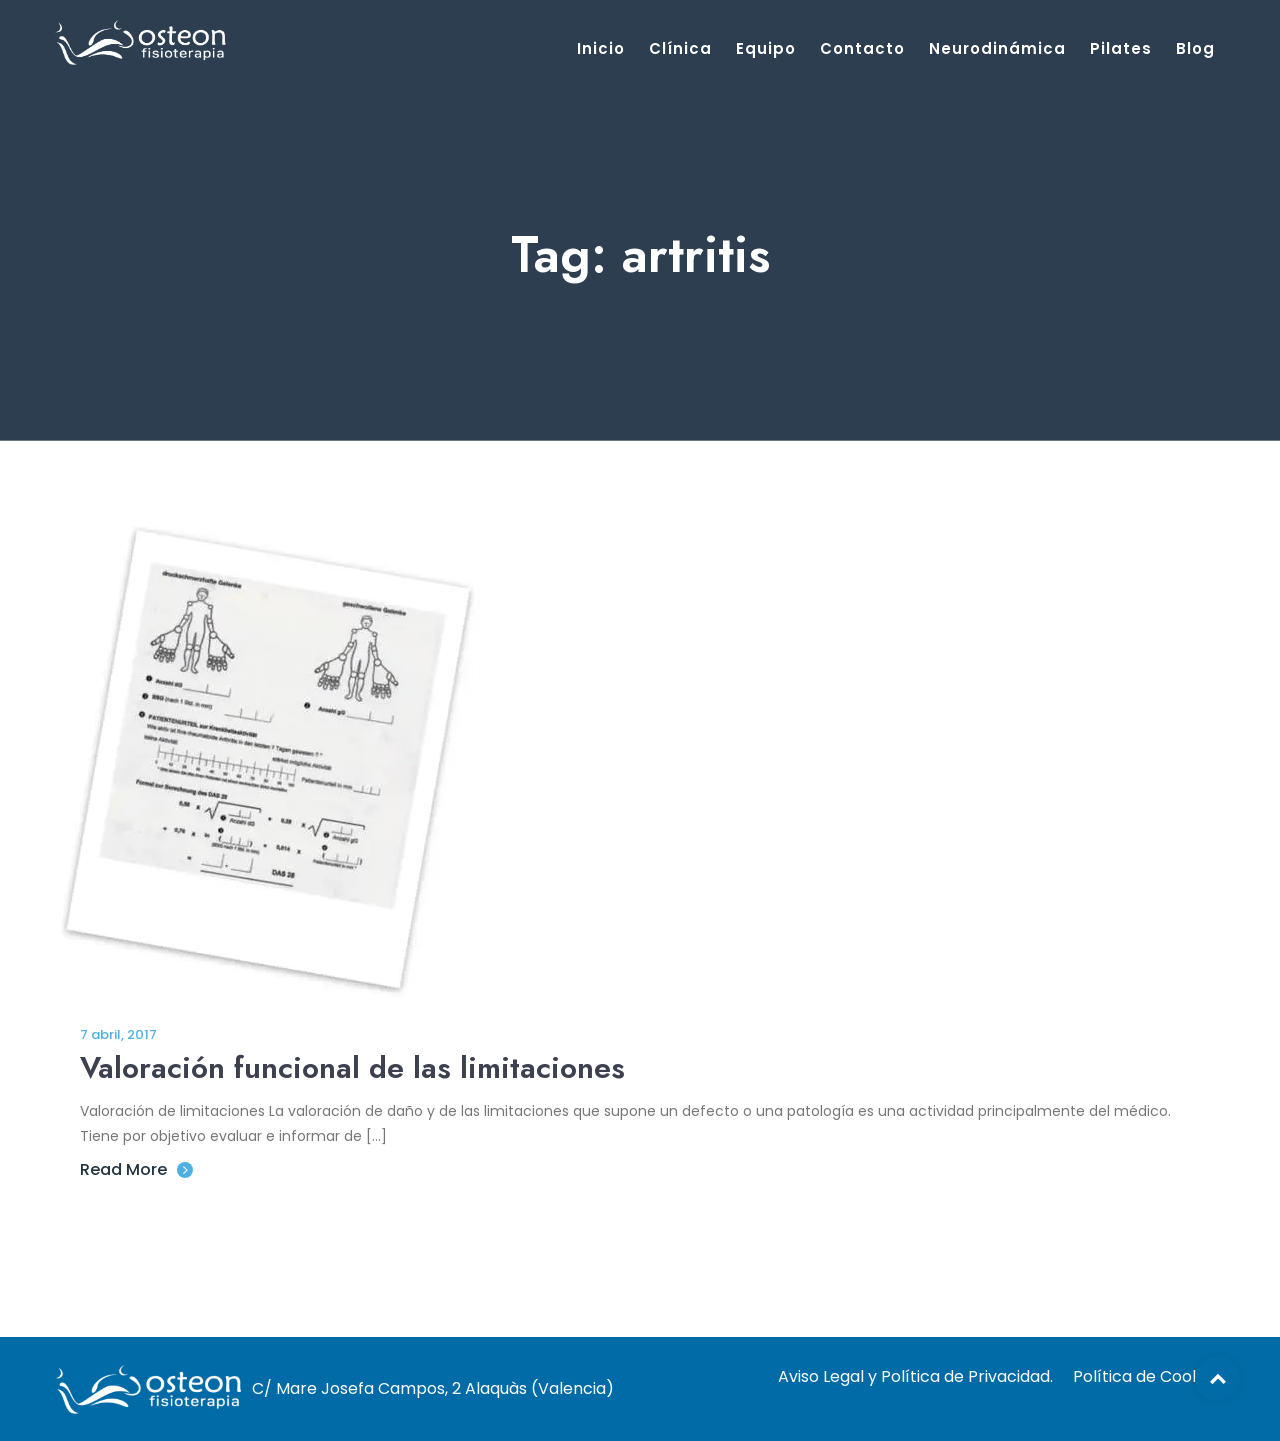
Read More (136, 1169)
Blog (1195, 48)
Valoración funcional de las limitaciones (352, 1067)
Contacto (862, 48)
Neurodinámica (997, 48)
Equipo (766, 48)
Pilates (1121, 48)
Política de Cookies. (1149, 1376)
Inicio (601, 48)
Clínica (680, 48)
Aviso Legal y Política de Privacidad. (915, 1376)
